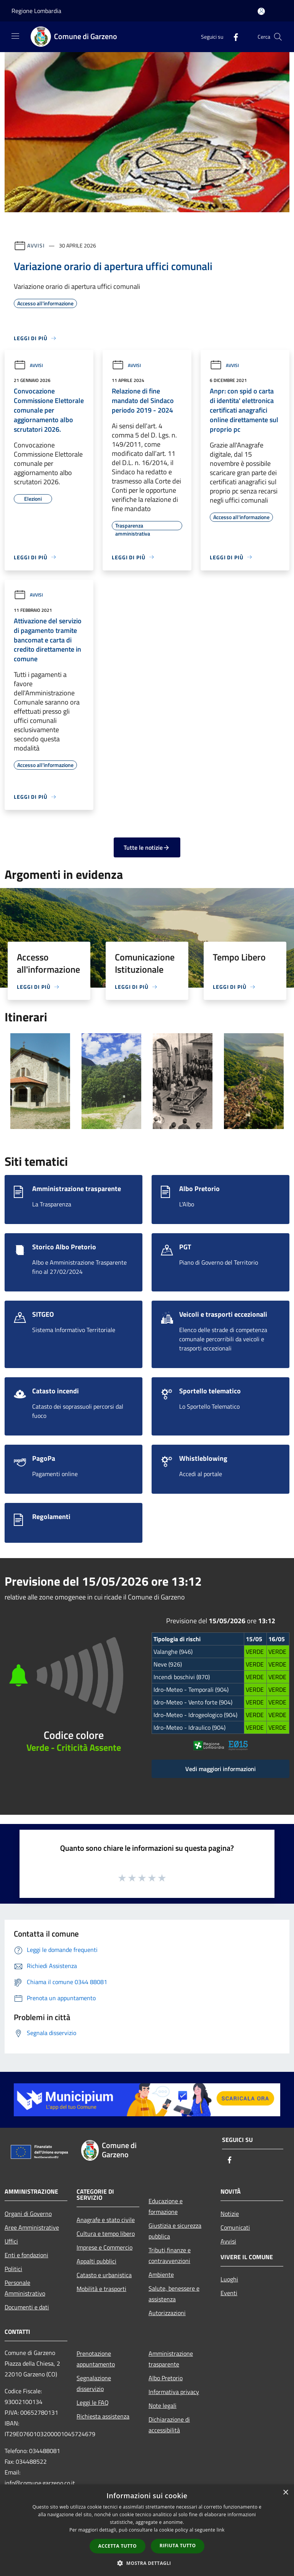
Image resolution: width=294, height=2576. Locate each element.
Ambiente (161, 2274)
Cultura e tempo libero (106, 2233)
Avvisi (35, 245)
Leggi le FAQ (93, 2402)
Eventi (228, 2292)
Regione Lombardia (36, 10)
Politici (13, 2268)
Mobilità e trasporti (101, 2288)
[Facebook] (232, 36)
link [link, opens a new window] (221, 2530)
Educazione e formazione (166, 2206)
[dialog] (147, 2530)
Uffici (11, 2241)
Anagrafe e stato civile (106, 2219)
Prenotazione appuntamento (96, 2359)
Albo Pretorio (166, 2378)
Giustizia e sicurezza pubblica (175, 2231)
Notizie (229, 2213)
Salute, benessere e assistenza (174, 2294)
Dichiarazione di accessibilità (169, 2425)
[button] (147, 2563)
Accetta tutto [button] (117, 2546)
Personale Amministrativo (25, 2288)
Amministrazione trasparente (171, 2359)
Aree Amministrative (32, 2227)
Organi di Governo (28, 2213)
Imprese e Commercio (104, 2247)
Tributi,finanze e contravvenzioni (170, 2255)
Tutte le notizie (147, 847)
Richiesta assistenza (103, 2416)
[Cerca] (278, 36)
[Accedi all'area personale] (261, 11)
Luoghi (229, 2279)
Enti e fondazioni (26, 2255)
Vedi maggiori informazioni (220, 1768)
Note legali (162, 2405)
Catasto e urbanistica (104, 2274)
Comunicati (235, 2227)
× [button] (285, 2493)
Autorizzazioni (167, 2312)
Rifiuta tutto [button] (178, 2545)
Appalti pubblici (96, 2261)
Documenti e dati (27, 2307)
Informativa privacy (174, 2391)
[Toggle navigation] (15, 36)
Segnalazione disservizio (94, 2383)
